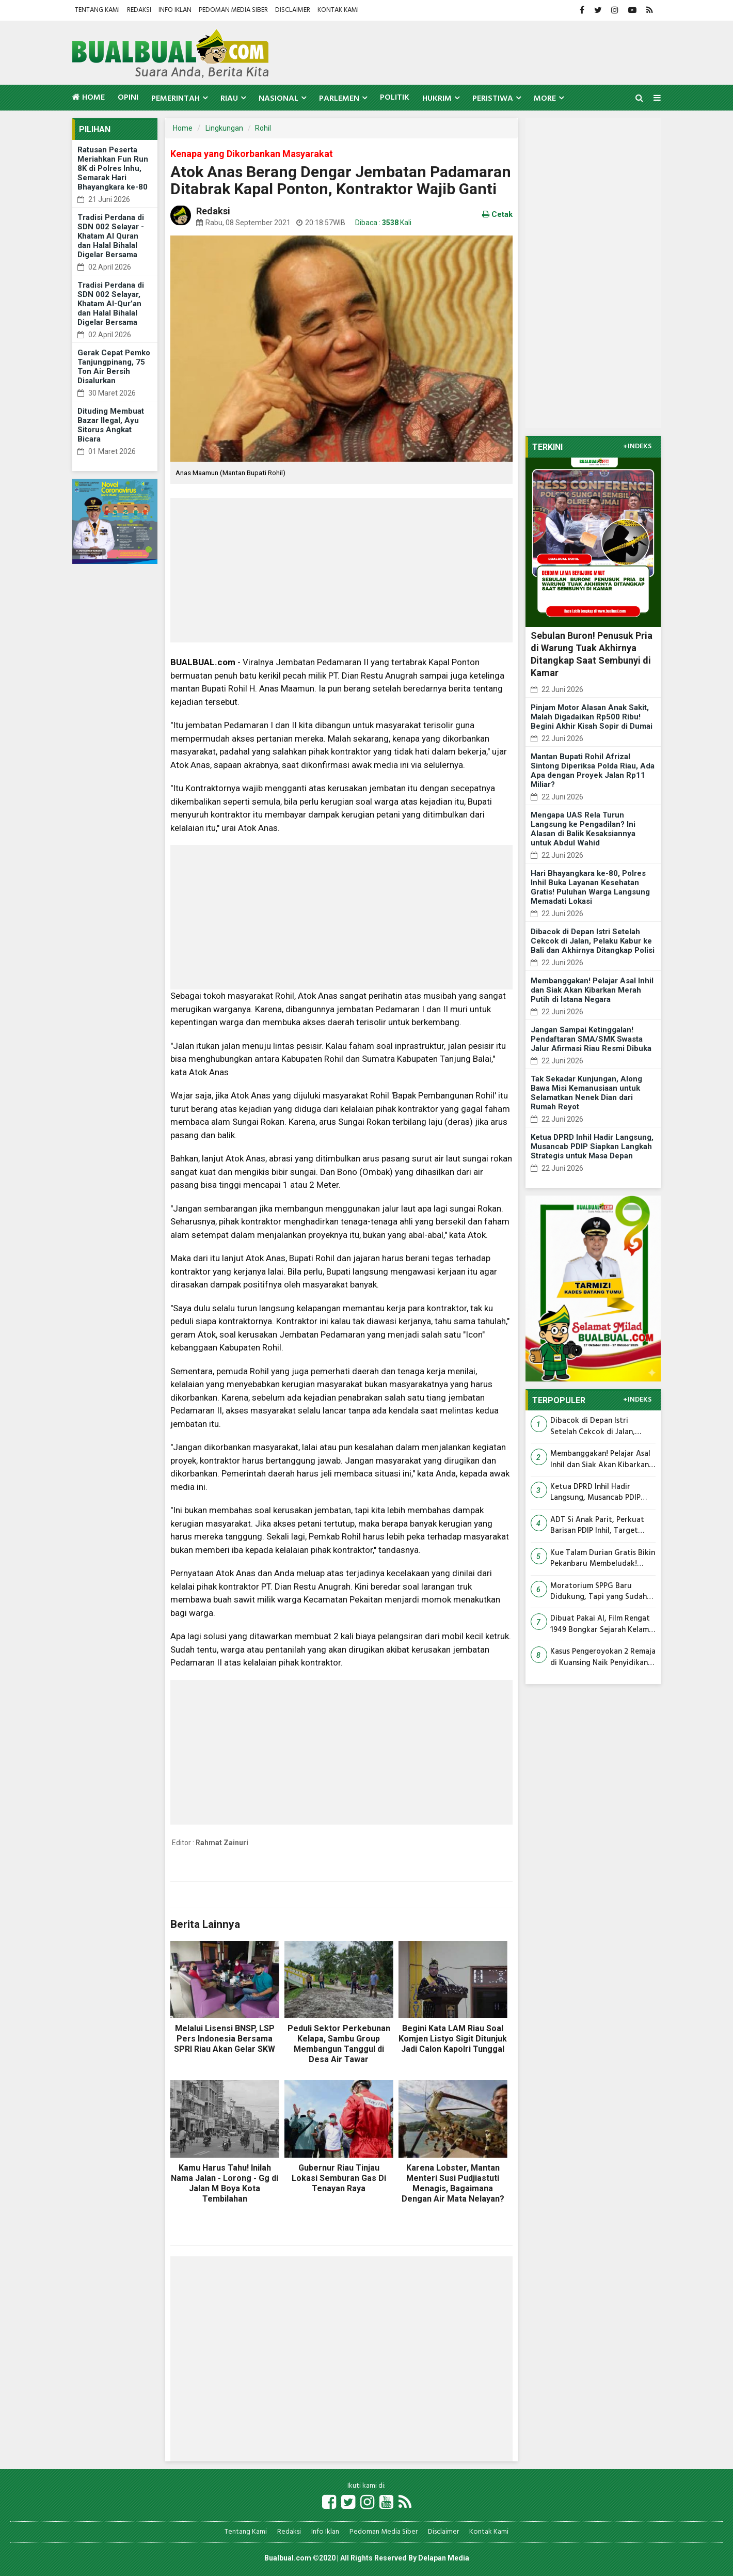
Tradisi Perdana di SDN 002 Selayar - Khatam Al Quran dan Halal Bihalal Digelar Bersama (110, 236)
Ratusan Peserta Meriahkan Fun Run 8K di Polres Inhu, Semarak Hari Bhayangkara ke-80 (112, 168)
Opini (128, 97)
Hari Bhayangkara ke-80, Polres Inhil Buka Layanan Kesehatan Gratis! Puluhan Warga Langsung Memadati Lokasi (590, 887)
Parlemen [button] (339, 98)
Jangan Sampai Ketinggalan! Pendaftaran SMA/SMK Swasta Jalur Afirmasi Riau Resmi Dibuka (591, 1039)
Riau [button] (229, 98)
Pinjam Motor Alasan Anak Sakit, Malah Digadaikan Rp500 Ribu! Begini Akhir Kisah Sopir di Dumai (591, 717)
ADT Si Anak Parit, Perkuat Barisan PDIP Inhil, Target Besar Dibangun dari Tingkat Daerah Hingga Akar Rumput (600, 1526)
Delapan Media (443, 2558)
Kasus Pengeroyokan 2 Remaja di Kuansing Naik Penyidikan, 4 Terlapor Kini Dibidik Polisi (603, 1657)
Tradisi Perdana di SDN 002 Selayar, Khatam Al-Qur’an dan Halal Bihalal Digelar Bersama (110, 303)
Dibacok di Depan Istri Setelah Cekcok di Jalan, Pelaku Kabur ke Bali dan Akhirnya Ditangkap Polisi (593, 941)
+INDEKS (637, 447)
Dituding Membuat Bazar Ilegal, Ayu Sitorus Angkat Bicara (110, 425)
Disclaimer (292, 10)
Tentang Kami (97, 10)
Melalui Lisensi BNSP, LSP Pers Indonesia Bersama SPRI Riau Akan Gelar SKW (224, 2038)
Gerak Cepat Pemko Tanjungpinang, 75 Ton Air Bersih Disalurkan (113, 366)
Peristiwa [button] (492, 98)
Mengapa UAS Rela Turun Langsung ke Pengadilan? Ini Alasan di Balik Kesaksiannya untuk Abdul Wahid (583, 828)
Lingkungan (224, 128)
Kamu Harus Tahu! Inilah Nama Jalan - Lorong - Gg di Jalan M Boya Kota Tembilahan (224, 2183)
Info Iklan (175, 10)
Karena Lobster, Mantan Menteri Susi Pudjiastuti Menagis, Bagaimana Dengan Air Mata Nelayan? (453, 2183)
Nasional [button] (278, 98)
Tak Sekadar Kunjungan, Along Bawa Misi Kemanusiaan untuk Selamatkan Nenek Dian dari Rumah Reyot (586, 1092)
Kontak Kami (338, 10)
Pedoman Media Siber (233, 10)
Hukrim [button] (437, 98)
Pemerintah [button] (175, 98)
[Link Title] (329, 2503)
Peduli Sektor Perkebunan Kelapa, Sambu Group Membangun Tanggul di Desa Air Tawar (339, 2043)
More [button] (545, 98)
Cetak (497, 214)
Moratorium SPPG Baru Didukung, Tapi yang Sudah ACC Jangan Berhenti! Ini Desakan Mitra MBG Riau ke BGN (599, 1592)
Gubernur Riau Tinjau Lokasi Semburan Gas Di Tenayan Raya (339, 2178)
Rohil (263, 128)
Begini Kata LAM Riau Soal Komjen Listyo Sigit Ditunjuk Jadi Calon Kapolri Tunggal (453, 2038)
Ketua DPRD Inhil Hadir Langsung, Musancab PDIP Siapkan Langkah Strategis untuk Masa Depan (592, 1146)
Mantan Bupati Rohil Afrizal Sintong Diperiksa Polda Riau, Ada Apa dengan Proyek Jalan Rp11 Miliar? (593, 770)
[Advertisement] (341, 570)
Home (88, 97)
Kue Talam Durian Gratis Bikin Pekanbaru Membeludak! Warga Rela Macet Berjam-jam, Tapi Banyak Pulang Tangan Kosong (602, 1559)
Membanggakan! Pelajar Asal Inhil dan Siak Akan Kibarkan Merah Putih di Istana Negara (592, 990)
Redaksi (139, 10)
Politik (394, 97)
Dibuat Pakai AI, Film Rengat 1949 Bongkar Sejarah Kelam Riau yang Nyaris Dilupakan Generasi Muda (600, 1624)
